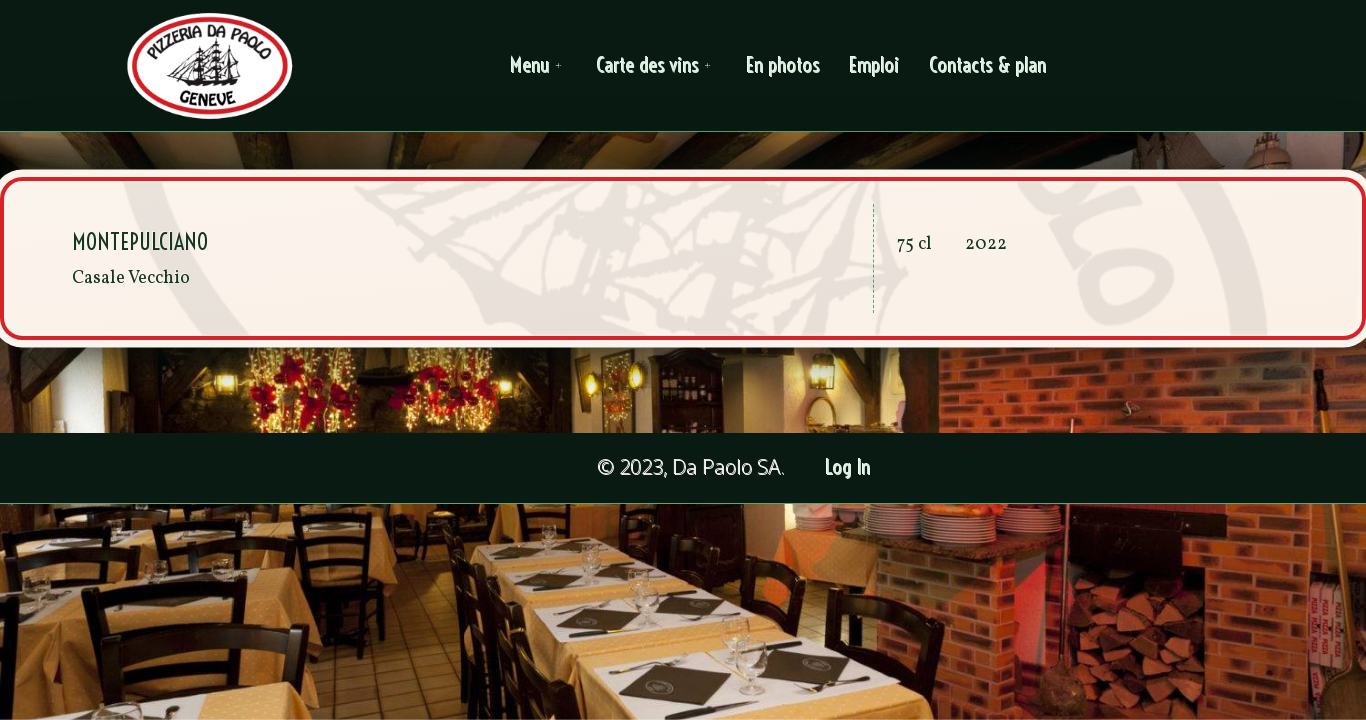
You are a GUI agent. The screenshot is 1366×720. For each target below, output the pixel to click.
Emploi (875, 65)
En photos (783, 65)
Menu (539, 65)
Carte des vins (656, 65)
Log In (848, 467)
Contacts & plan (988, 65)
